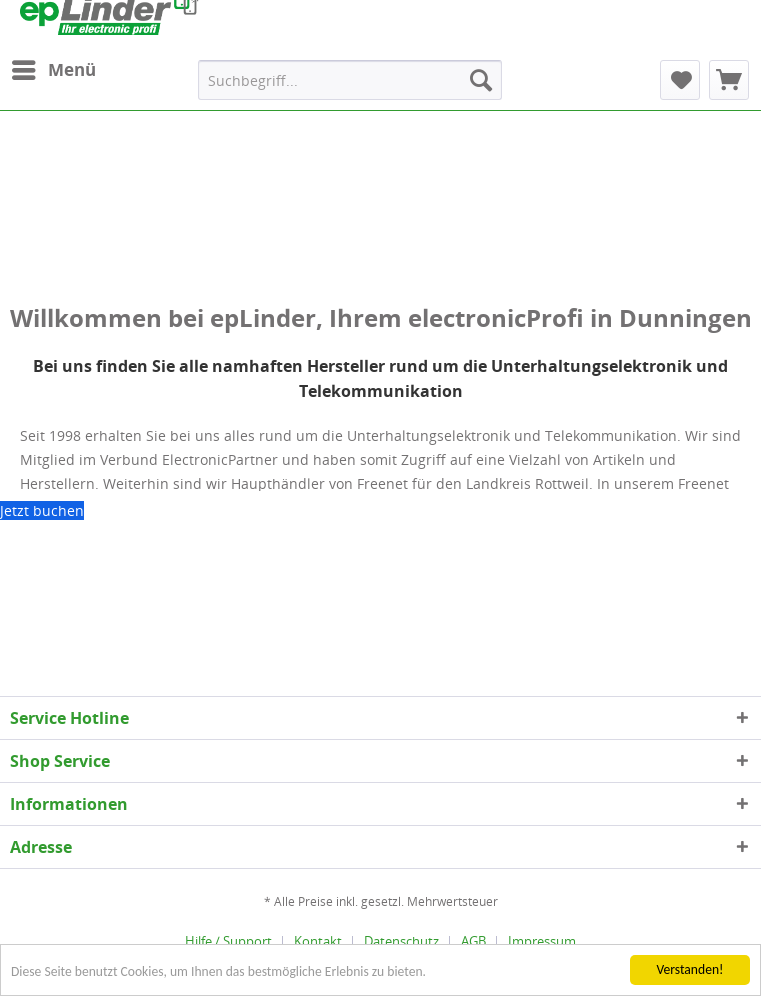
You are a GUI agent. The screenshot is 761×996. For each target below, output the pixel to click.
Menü (54, 67)
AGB (473, 941)
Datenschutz (401, 941)
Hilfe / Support (228, 941)
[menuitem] (53, 70)
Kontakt (318, 941)
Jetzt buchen (42, 510)
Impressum (542, 941)
